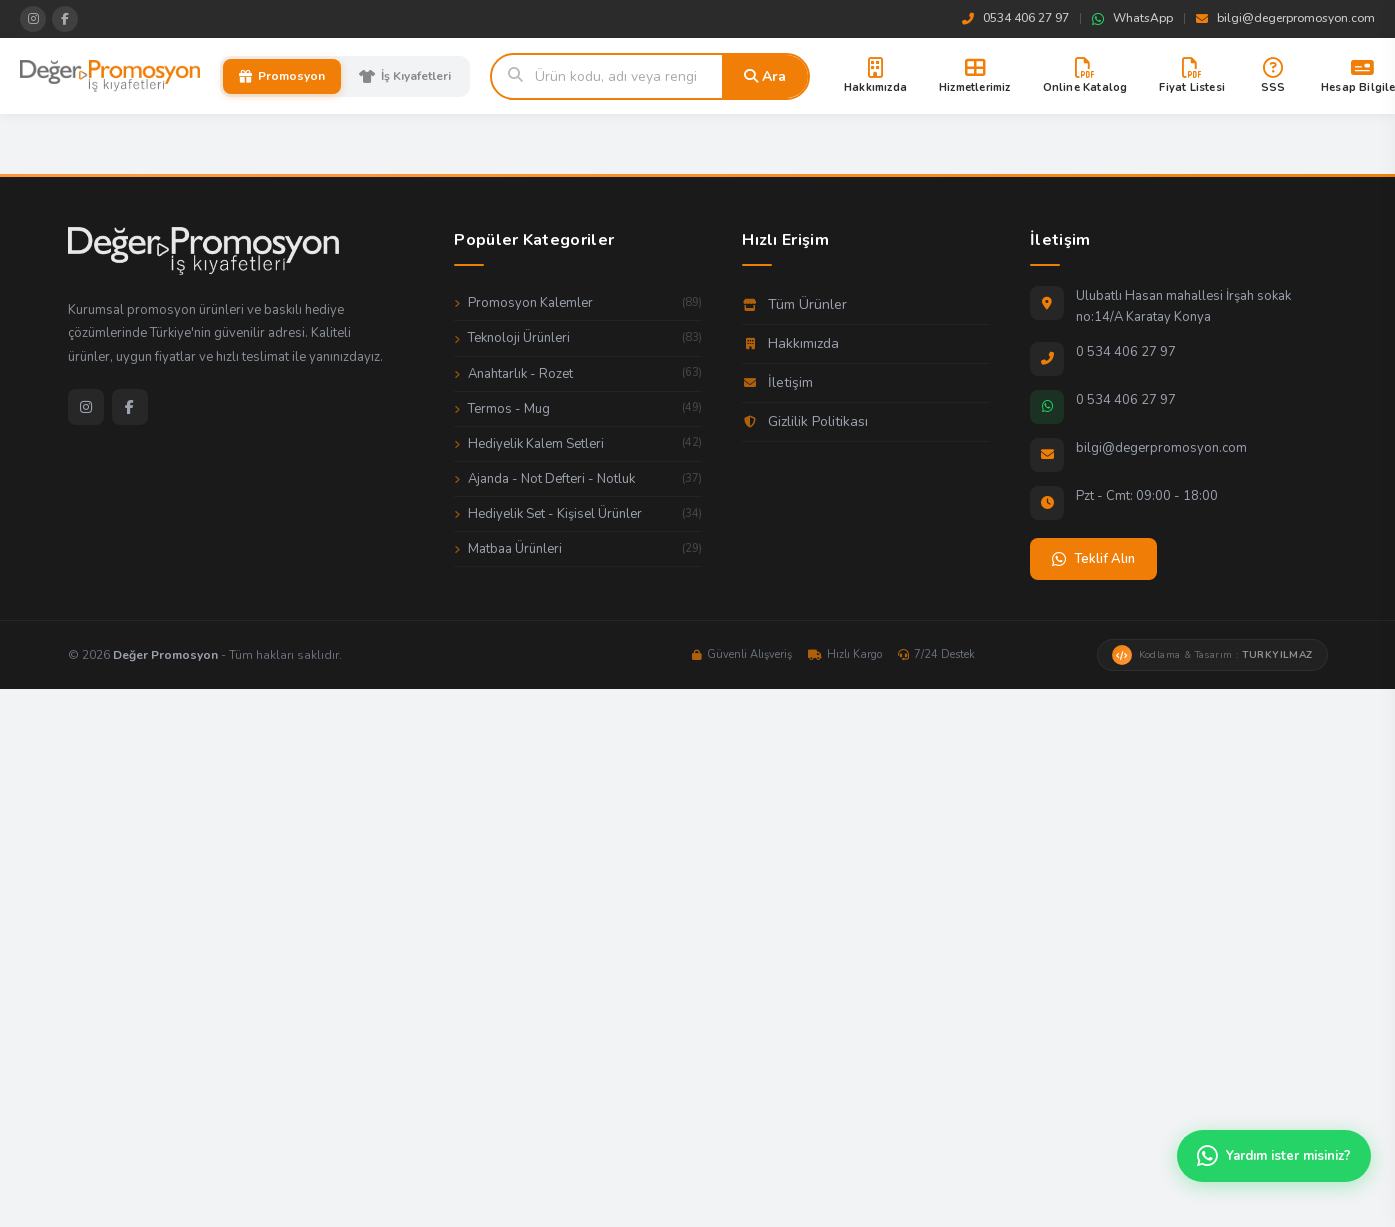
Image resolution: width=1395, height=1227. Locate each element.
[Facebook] (130, 407)
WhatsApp (1132, 18)
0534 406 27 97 (1015, 18)
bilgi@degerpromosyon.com (1285, 18)
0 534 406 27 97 (1126, 352)
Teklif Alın (1093, 559)
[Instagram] (86, 407)
